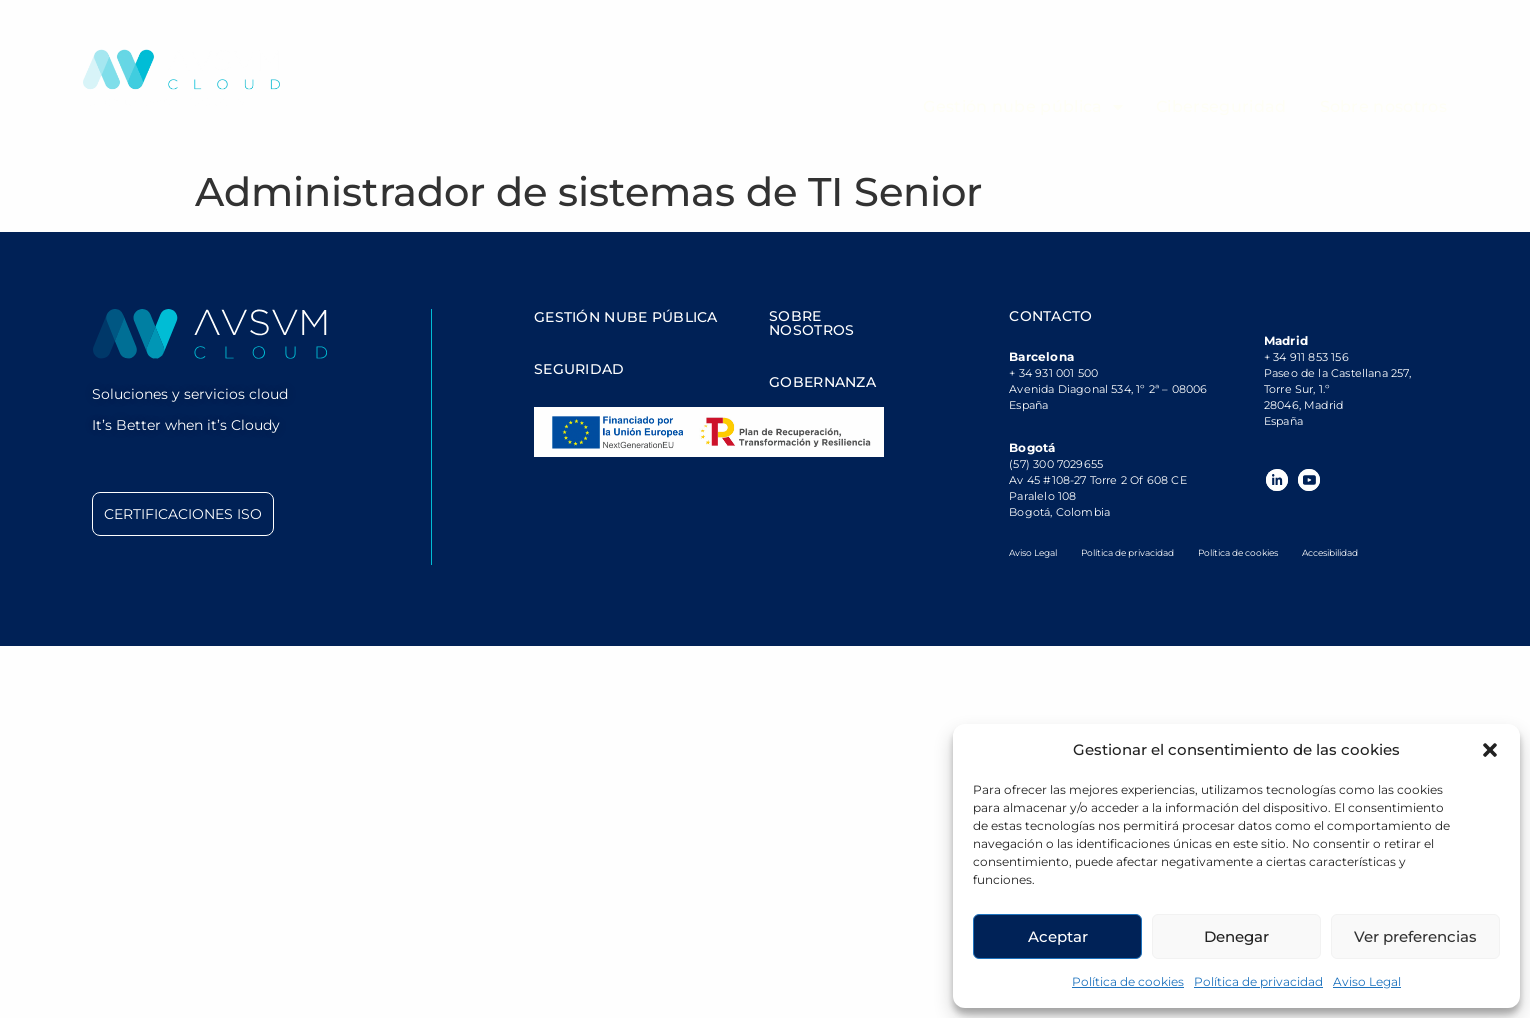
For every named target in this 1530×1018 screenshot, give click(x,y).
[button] (1490, 750)
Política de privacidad (1258, 981)
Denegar (1236, 936)
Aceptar (1058, 936)
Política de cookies (1128, 981)
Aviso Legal (1367, 981)
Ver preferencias (1415, 936)
